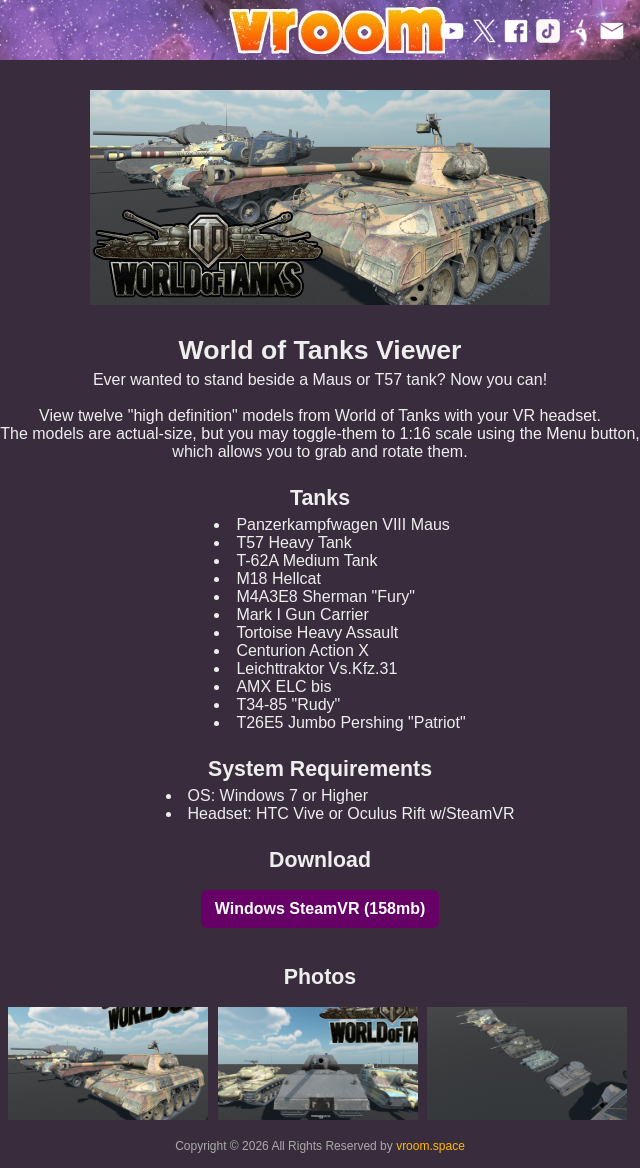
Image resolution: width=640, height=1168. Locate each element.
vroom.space (430, 1146)
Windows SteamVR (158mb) (320, 908)
